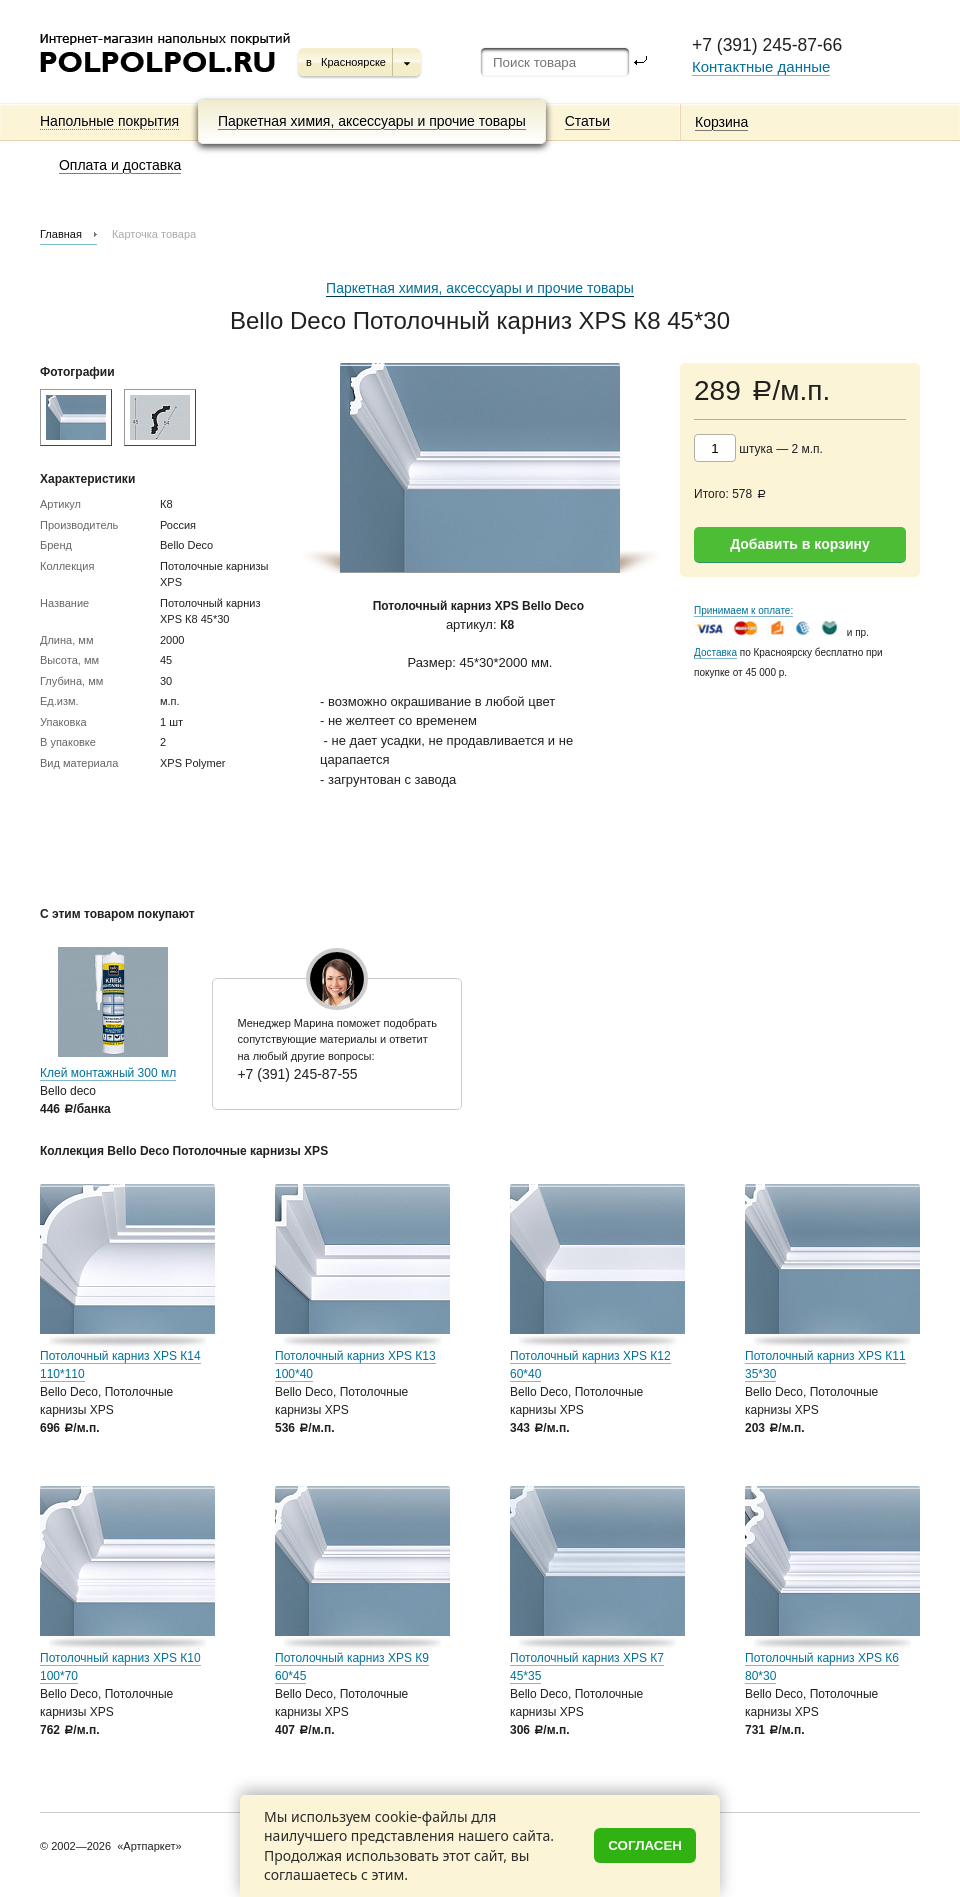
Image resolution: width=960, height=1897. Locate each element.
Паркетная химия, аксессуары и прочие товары (372, 121)
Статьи (587, 121)
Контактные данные (761, 66)
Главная (61, 234)
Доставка (715, 652)
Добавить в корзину (800, 544)
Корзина (721, 122)
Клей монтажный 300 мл (108, 1073)
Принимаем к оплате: (743, 610)
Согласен (645, 1845)
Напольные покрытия (109, 121)
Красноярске (353, 62)
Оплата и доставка (120, 165)
